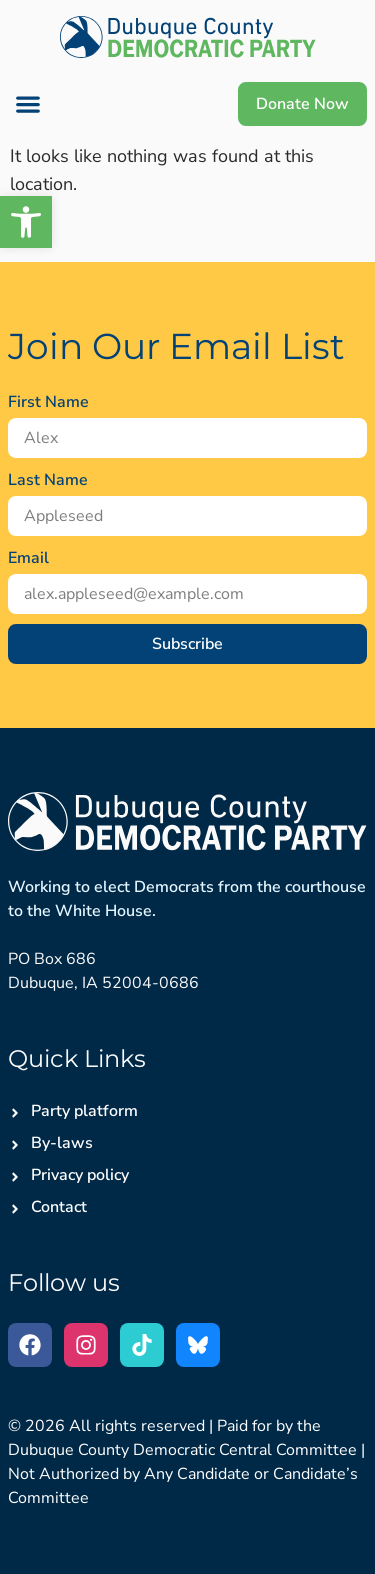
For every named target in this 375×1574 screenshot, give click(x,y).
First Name (48, 402)
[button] (27, 104)
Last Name (48, 480)
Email (28, 558)
